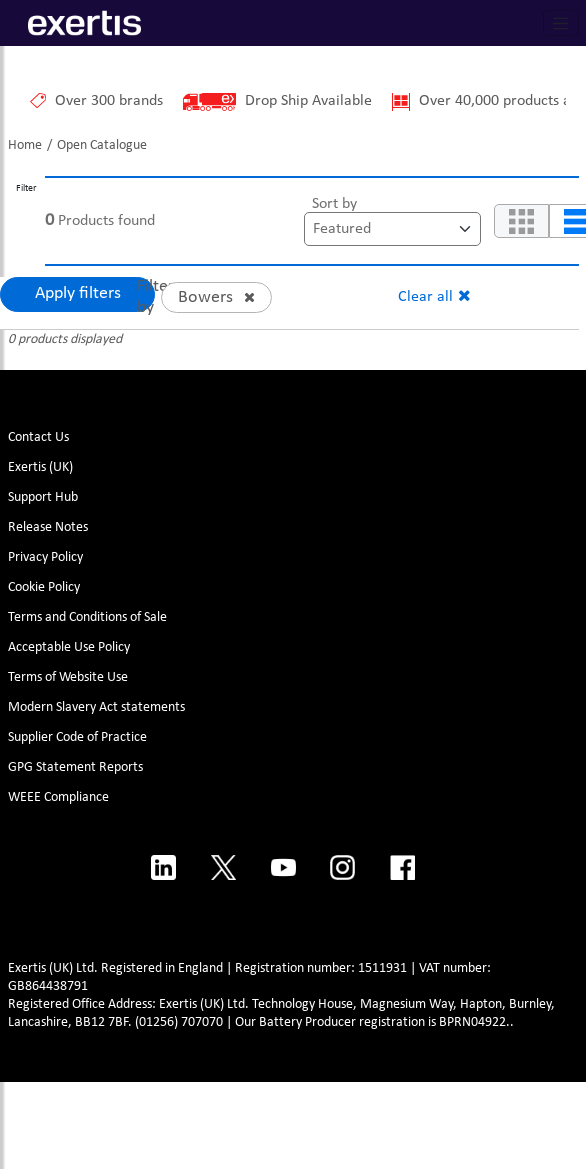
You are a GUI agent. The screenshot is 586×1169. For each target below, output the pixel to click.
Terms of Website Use (68, 677)
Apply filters (78, 293)
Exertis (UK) (40, 467)
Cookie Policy (44, 587)
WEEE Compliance (58, 797)
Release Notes (48, 527)
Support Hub (43, 497)
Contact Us (38, 437)
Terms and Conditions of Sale (87, 617)
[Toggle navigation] (561, 23)
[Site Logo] (74, 23)
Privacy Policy (45, 557)
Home (25, 145)
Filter (26, 188)
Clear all (425, 297)
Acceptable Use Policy (69, 647)
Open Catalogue (102, 145)
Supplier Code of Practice (77, 737)
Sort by (334, 204)
